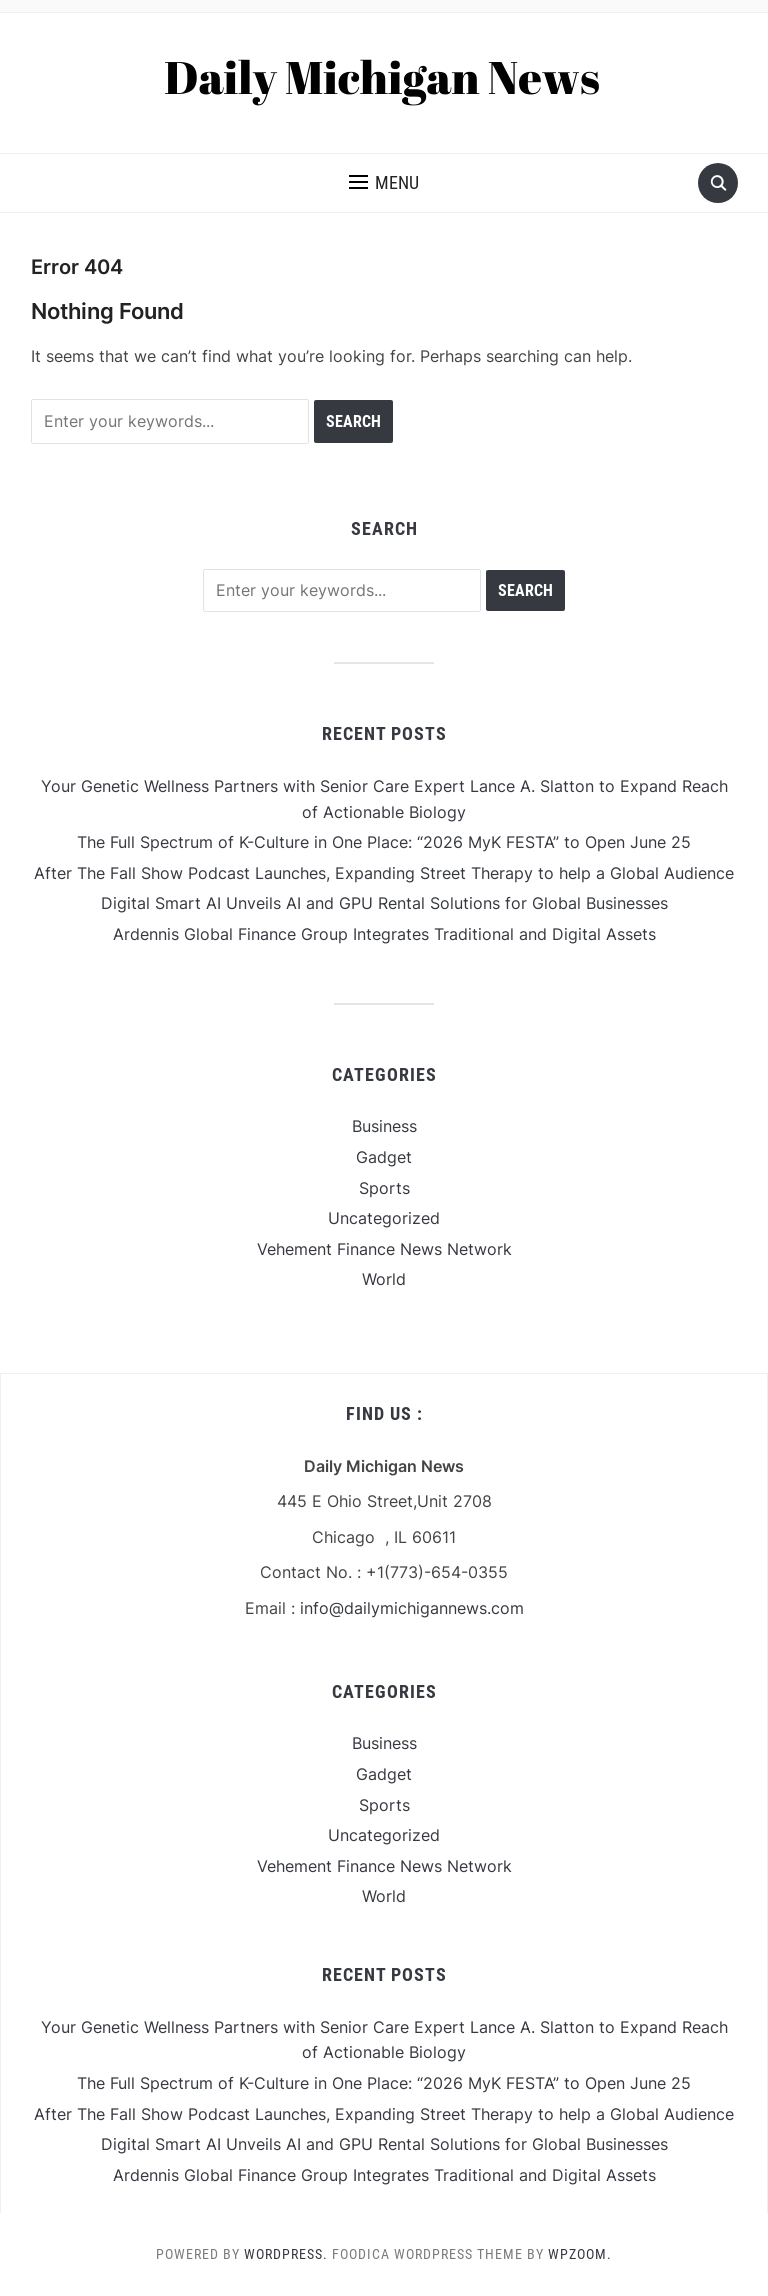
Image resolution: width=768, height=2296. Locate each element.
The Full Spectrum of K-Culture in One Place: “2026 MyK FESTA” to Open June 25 (384, 842)
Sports (384, 1188)
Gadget (384, 1157)
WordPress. (286, 2254)
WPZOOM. (580, 2254)
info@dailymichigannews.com (412, 1608)
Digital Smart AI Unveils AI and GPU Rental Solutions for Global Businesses (384, 903)
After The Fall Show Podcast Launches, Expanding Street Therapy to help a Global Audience (384, 873)
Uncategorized (384, 1218)
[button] (384, 183)
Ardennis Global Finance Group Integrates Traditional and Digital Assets (384, 934)
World (384, 1279)
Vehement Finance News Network (384, 1249)
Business (384, 1126)
